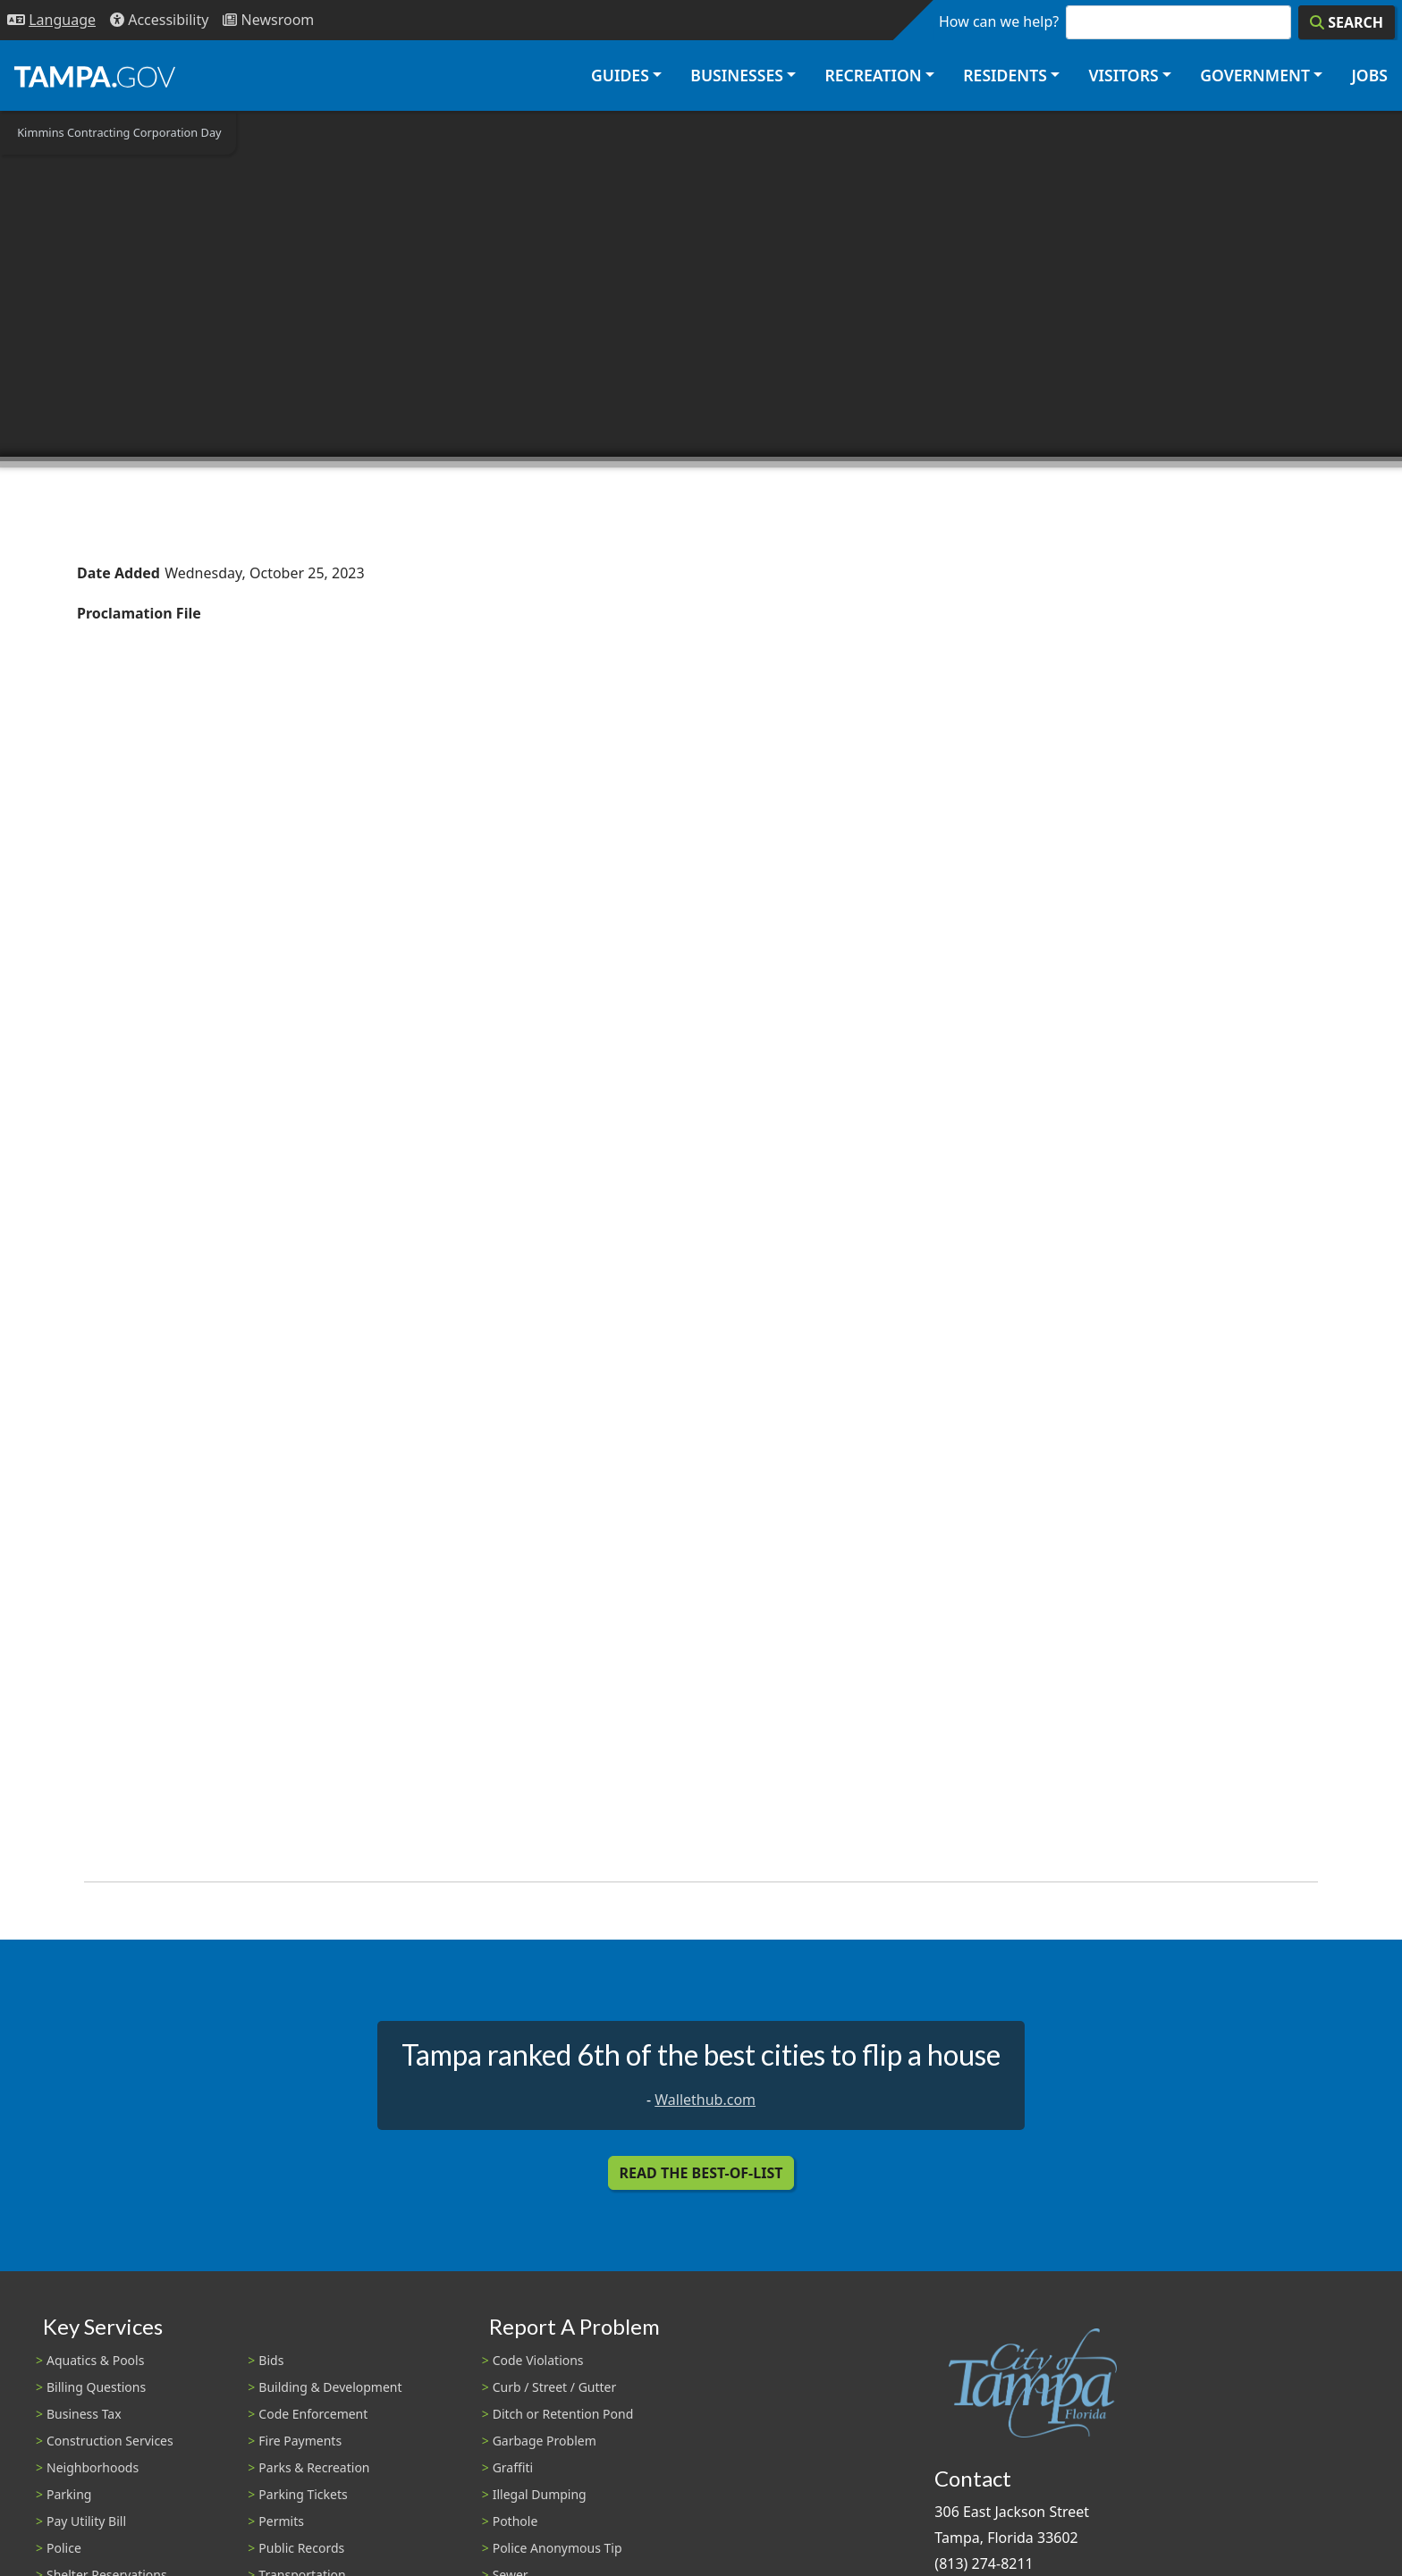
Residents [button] (1005, 75)
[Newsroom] (268, 20)
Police (63, 2547)
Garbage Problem (544, 2440)
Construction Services (109, 2440)
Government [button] (1255, 75)
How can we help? (999, 21)
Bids (270, 2360)
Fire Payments (300, 2440)
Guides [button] (620, 75)
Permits (281, 2521)
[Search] (1346, 22)
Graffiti (513, 2467)
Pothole (515, 2521)
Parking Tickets (302, 2494)
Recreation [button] (872, 75)
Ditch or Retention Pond (563, 2413)
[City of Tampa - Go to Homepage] (94, 76)
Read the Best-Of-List (701, 2173)
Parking (68, 2494)
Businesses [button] (736, 75)
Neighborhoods (92, 2467)
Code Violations (538, 2360)
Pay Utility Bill (86, 2521)
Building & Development (329, 2386)
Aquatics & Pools (95, 2360)
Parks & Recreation (313, 2467)
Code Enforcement (312, 2413)
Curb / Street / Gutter (555, 2386)
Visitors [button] (1123, 75)
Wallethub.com (705, 2099)
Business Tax (84, 2413)
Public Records (301, 2547)
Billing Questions (96, 2386)
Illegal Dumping (540, 2494)
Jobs (1369, 75)
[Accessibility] (159, 20)
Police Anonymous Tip (557, 2547)
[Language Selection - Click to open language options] (51, 20)
